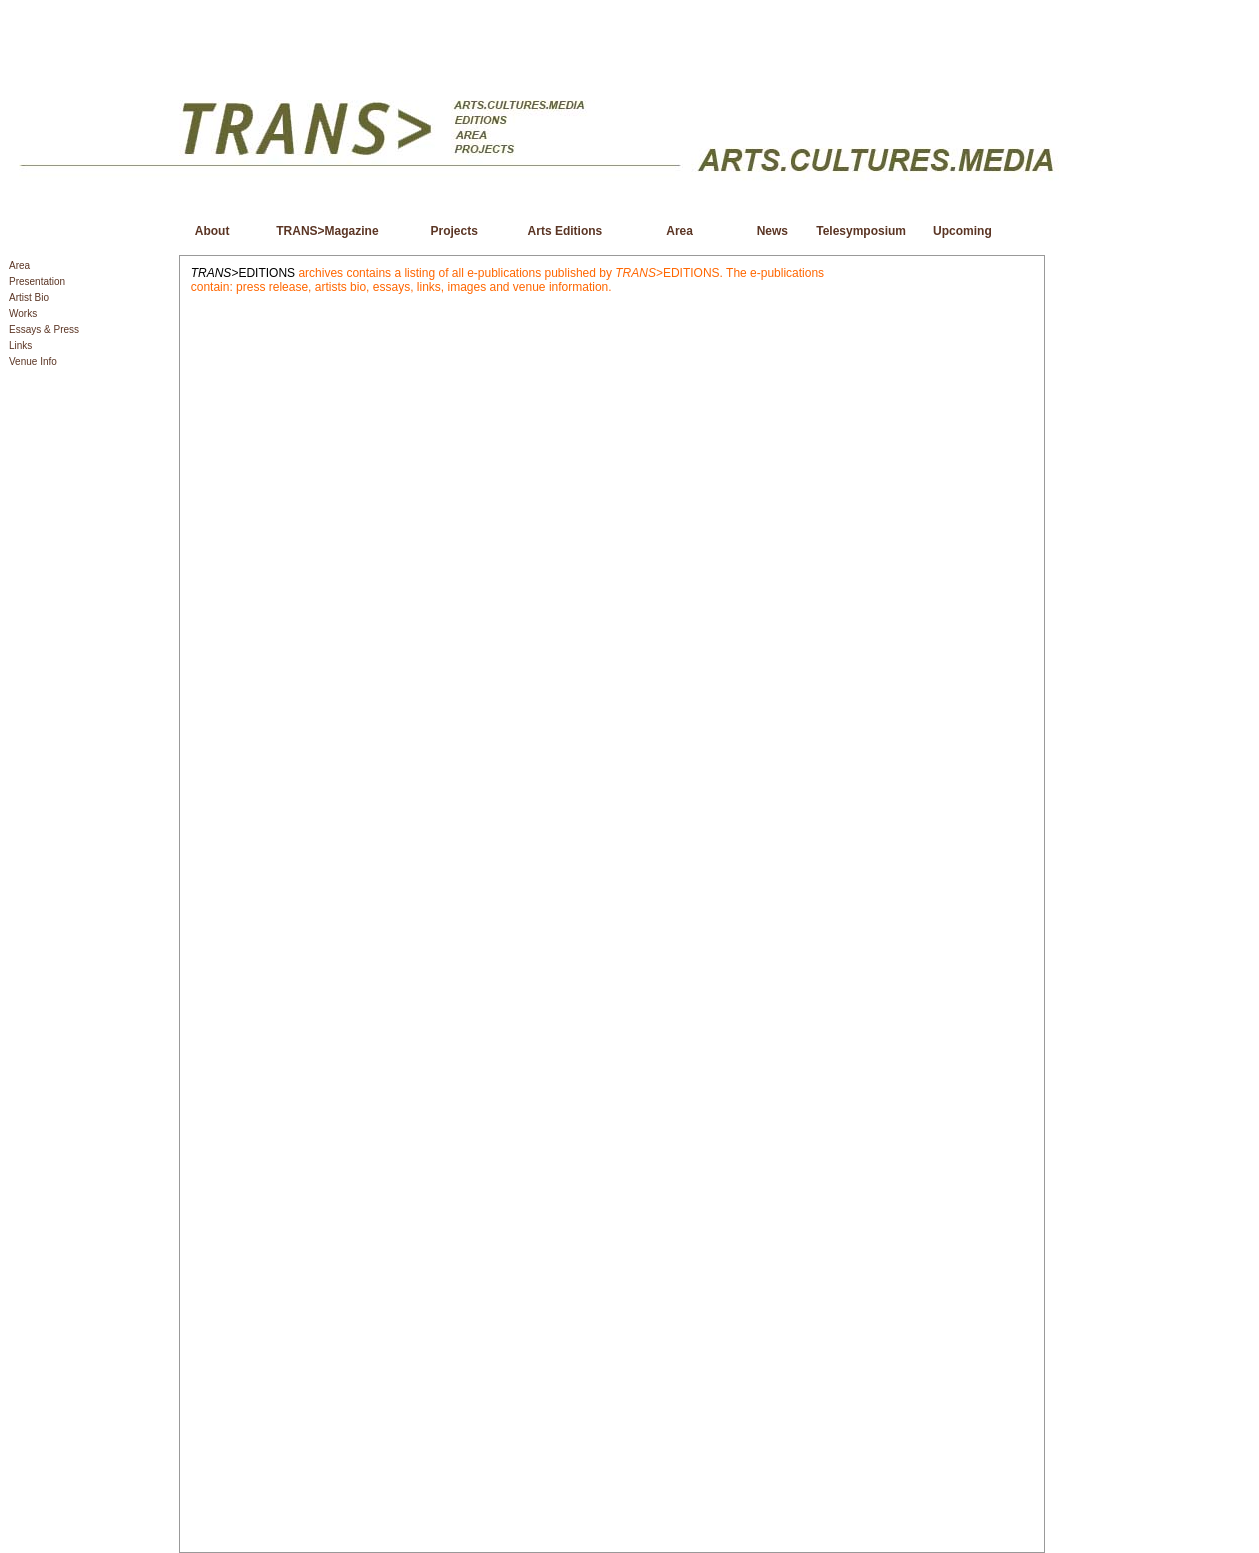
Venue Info (33, 361)
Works (23, 313)
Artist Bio (29, 297)
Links (20, 345)
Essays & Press (44, 329)
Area (19, 265)
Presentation (37, 281)
